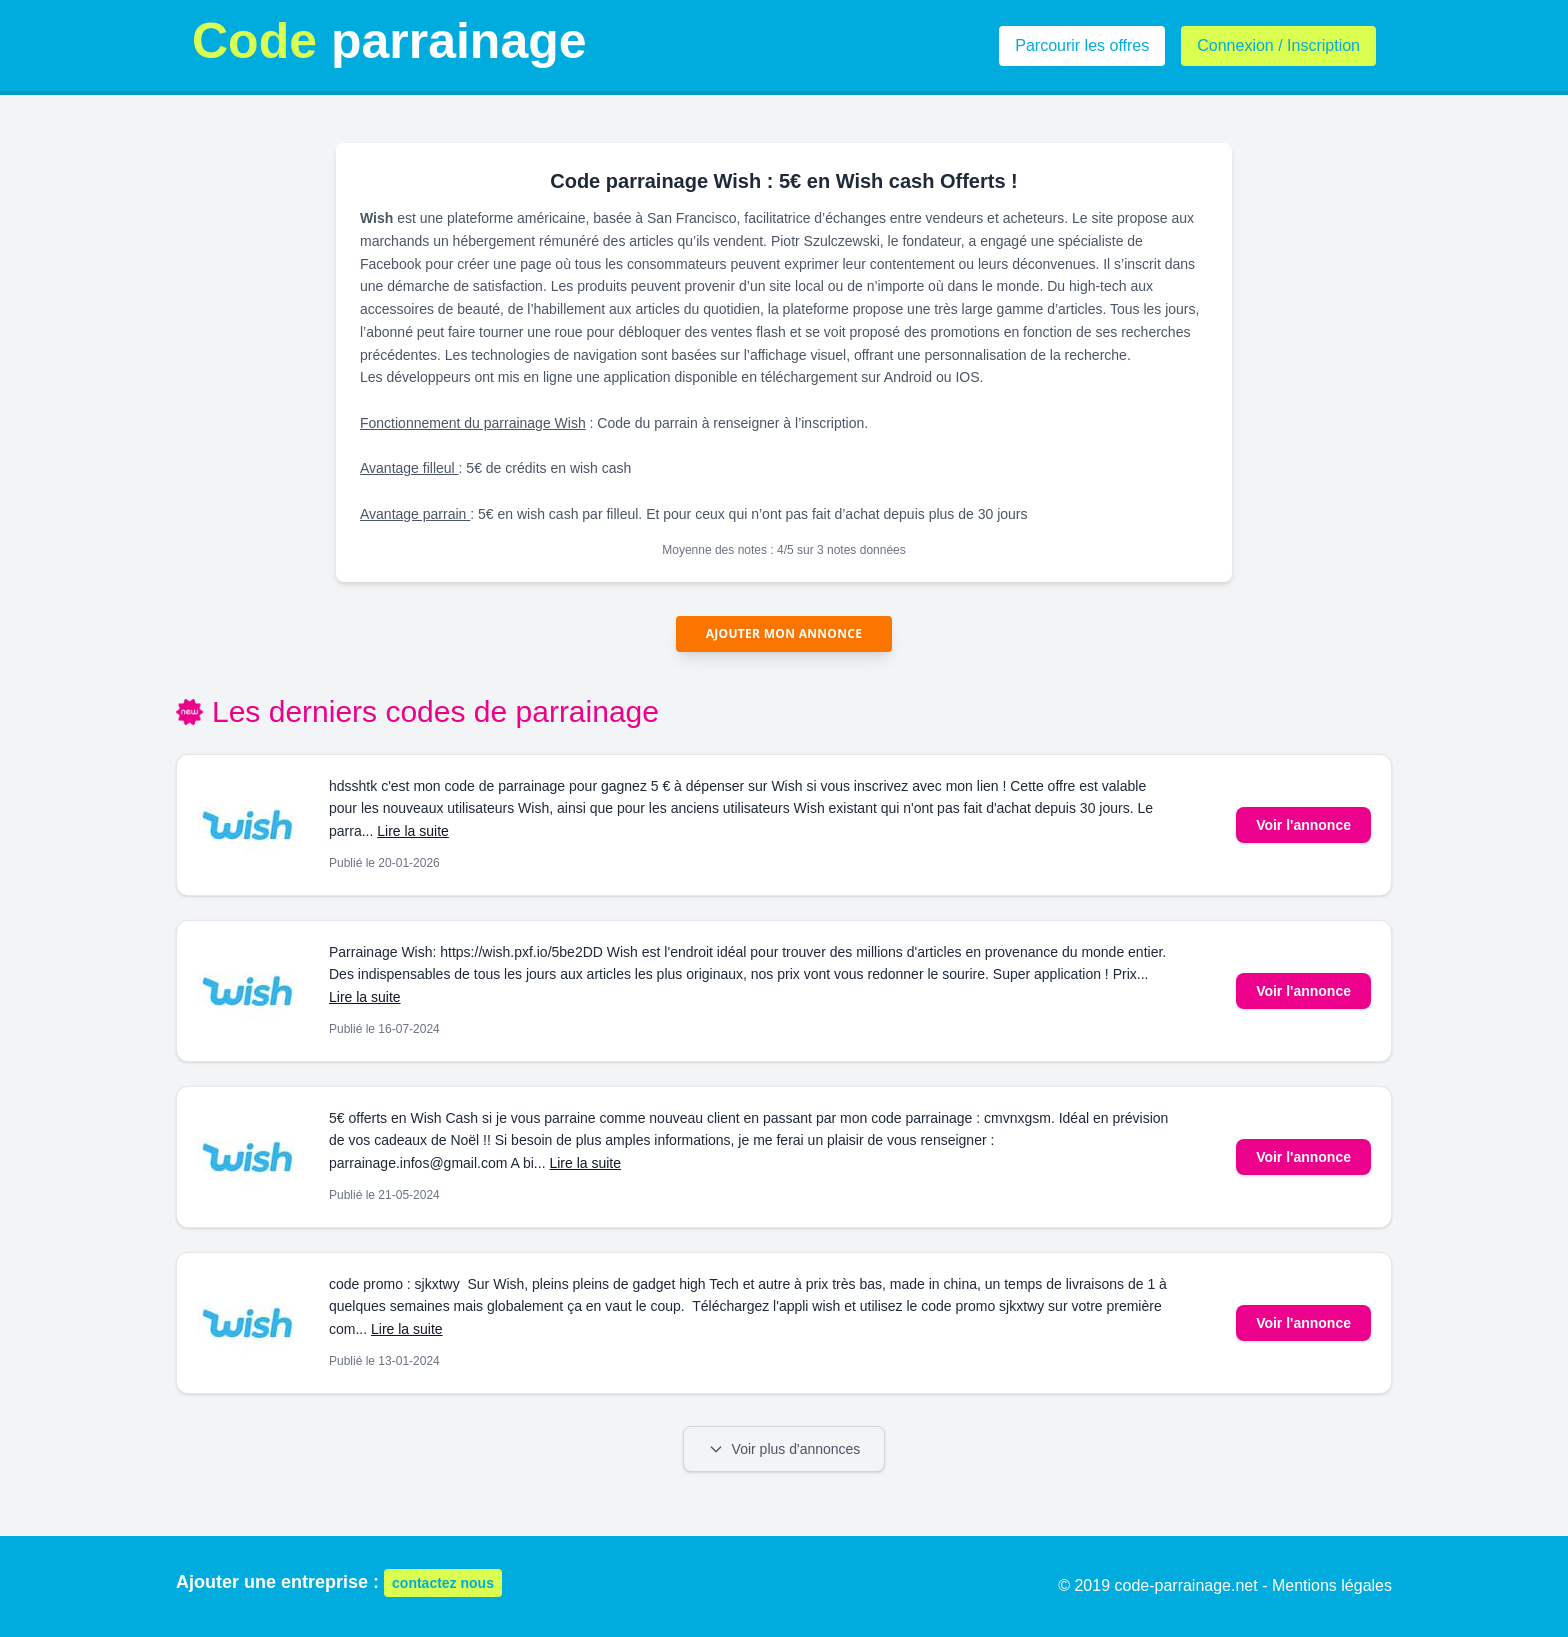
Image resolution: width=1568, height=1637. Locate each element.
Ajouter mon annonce (784, 633)
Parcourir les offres (1082, 45)
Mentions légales (1332, 1585)
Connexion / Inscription (1278, 45)
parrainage (389, 41)
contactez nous (443, 1583)
